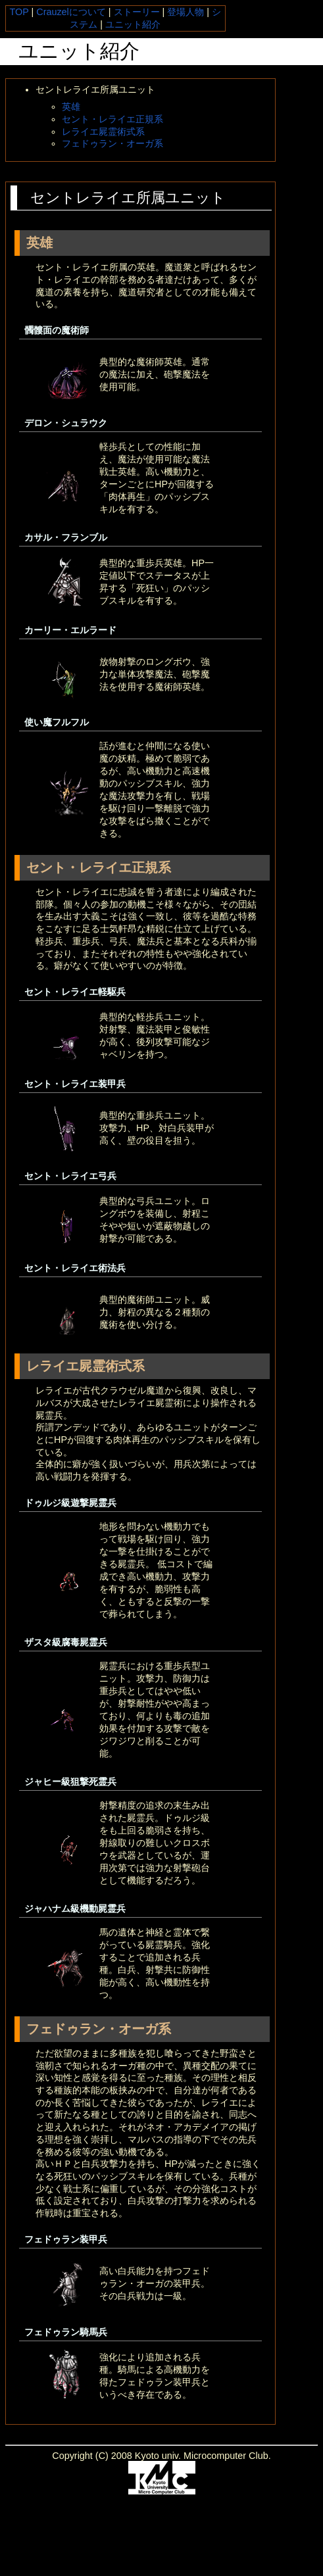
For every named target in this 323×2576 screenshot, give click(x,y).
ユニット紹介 (133, 24)
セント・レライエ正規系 (112, 119)
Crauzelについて (71, 12)
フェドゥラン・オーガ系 (112, 143)
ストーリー (137, 12)
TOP (18, 12)
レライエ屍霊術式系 (103, 131)
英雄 (71, 106)
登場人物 (185, 12)
